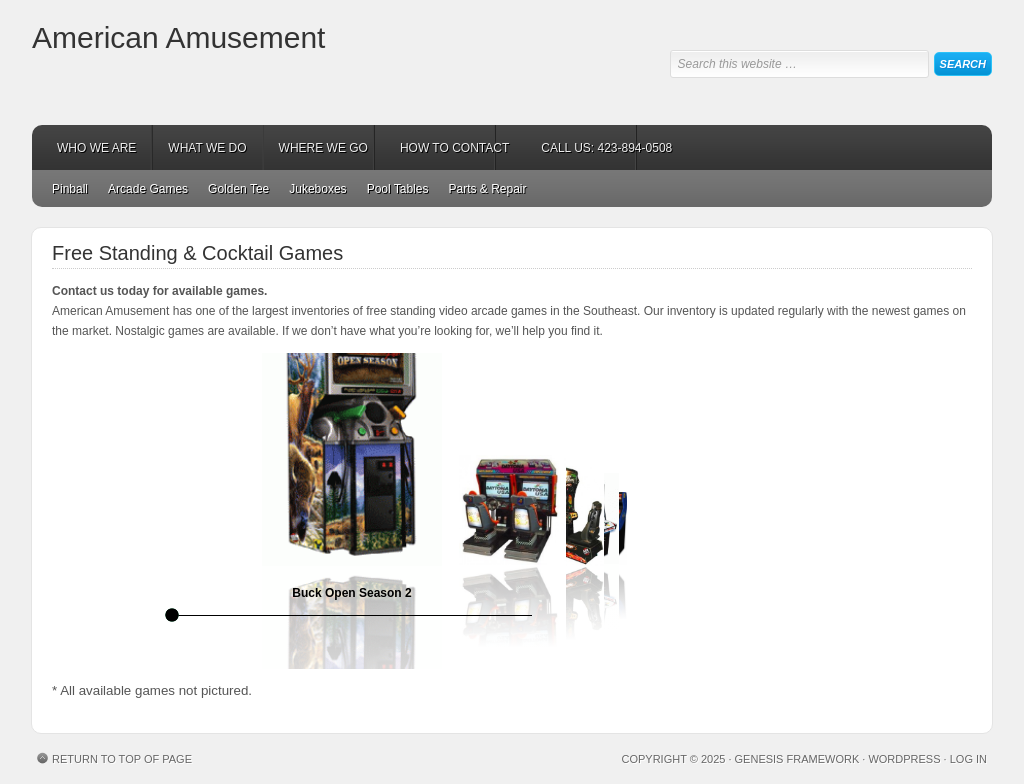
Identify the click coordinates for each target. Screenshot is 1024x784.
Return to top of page (122, 759)
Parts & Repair (487, 189)
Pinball (70, 189)
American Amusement (178, 37)
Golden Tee (238, 189)
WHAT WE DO (207, 148)
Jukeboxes (317, 189)
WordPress (904, 759)
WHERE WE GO (323, 148)
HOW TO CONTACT (454, 148)
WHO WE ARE (96, 148)
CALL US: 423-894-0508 (606, 148)
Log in (968, 759)
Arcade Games (148, 189)
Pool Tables (398, 189)
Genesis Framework (797, 759)
